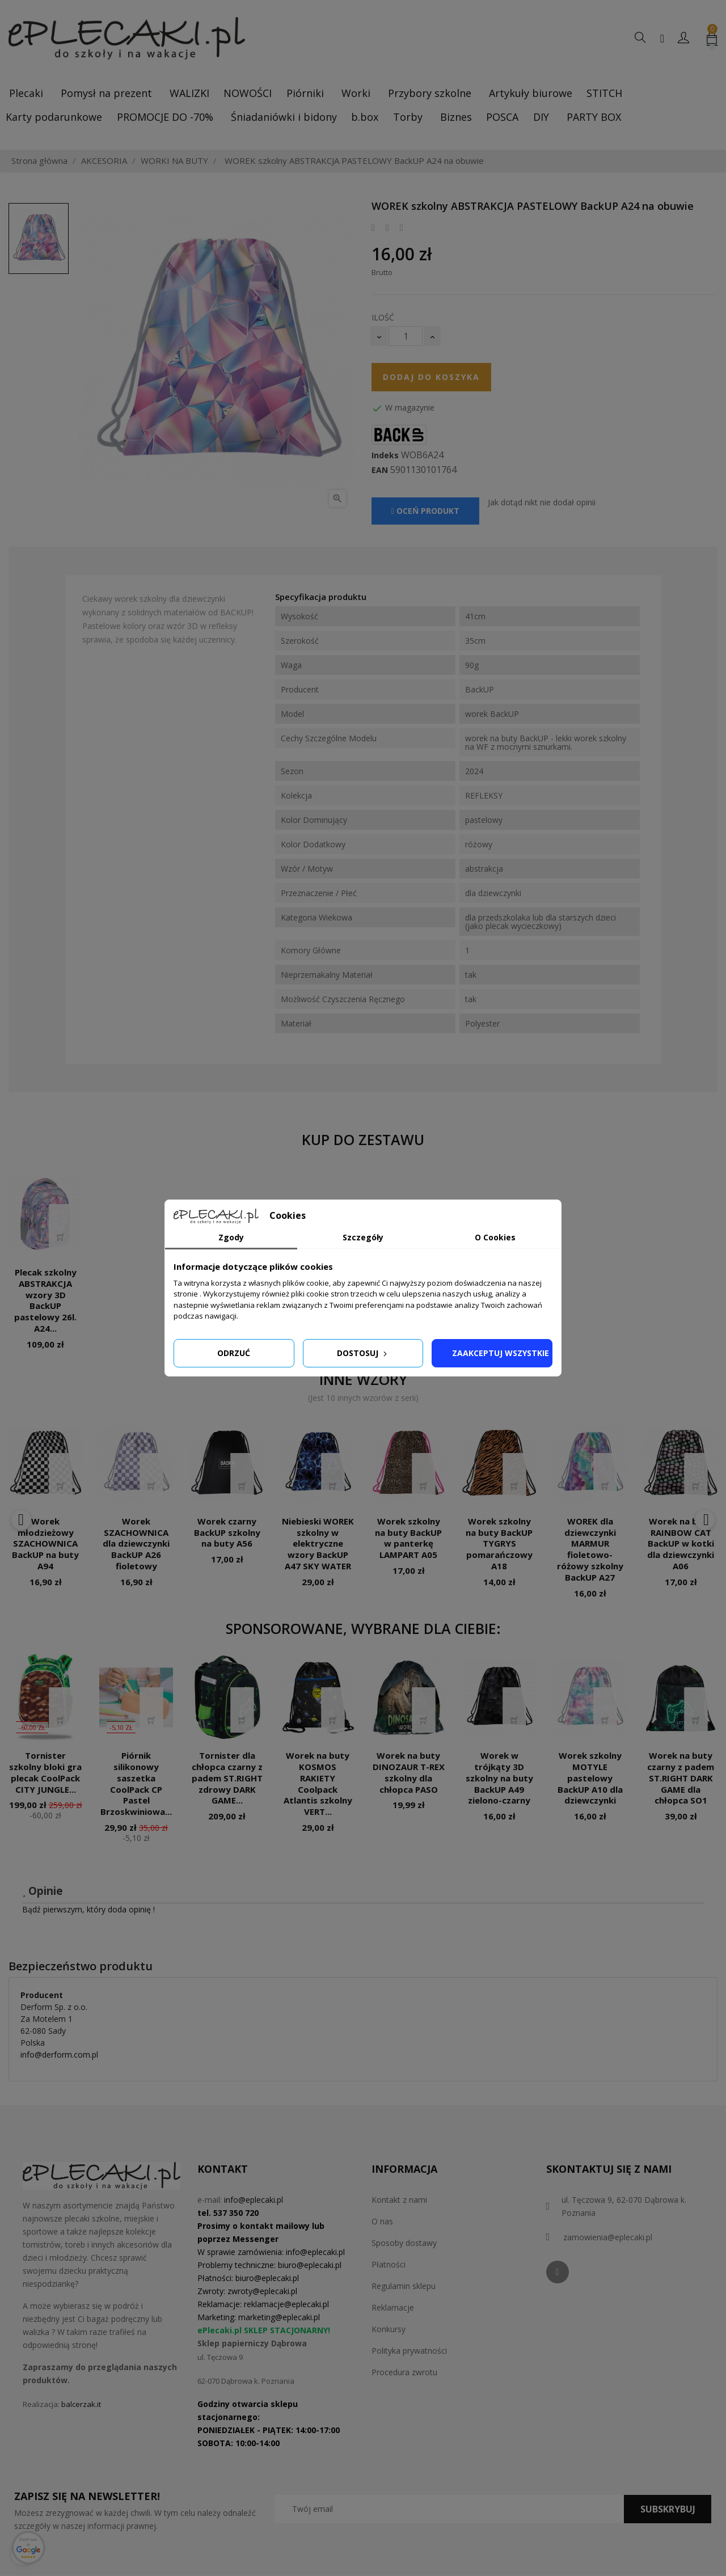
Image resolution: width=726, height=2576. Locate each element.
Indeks (385, 455)
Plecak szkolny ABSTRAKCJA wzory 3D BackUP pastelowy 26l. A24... (45, 1300)
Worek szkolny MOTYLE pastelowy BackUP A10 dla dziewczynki (590, 1778)
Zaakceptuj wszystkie (500, 1353)
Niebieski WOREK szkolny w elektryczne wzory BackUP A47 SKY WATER (318, 1543)
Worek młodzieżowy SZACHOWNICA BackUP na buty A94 (45, 1543)
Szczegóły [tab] (363, 1237)
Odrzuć (233, 1353)
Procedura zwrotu (404, 2372)
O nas (382, 2221)
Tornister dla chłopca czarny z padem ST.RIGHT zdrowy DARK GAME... (227, 1778)
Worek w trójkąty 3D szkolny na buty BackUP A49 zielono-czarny (499, 1778)
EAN (380, 470)
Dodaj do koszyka (431, 376)
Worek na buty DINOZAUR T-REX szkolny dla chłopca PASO (409, 1772)
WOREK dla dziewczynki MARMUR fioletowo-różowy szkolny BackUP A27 (590, 1549)
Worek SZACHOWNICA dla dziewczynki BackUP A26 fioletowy (136, 1543)
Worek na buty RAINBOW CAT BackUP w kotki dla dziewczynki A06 (680, 1543)
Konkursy (389, 2329)
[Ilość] (406, 336)
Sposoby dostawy (404, 2242)
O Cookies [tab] (495, 1237)
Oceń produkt (425, 510)
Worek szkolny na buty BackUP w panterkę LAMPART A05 (408, 1537)
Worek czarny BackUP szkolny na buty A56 (227, 1532)
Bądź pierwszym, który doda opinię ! (88, 1909)
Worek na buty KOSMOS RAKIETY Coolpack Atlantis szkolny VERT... (318, 1783)
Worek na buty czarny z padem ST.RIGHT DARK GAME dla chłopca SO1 (680, 1778)
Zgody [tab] (231, 1237)
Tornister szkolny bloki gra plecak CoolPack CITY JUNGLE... (45, 1772)
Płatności (389, 2264)
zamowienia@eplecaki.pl (607, 2237)
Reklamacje (393, 2307)
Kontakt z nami (399, 2199)
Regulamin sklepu (404, 2286)
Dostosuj (363, 1353)
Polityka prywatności (409, 2350)
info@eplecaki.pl (253, 2199)
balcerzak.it (81, 2404)
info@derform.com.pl (59, 2054)
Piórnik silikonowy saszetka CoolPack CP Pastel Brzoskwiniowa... (136, 1783)
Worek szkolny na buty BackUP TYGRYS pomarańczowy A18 (499, 1543)
